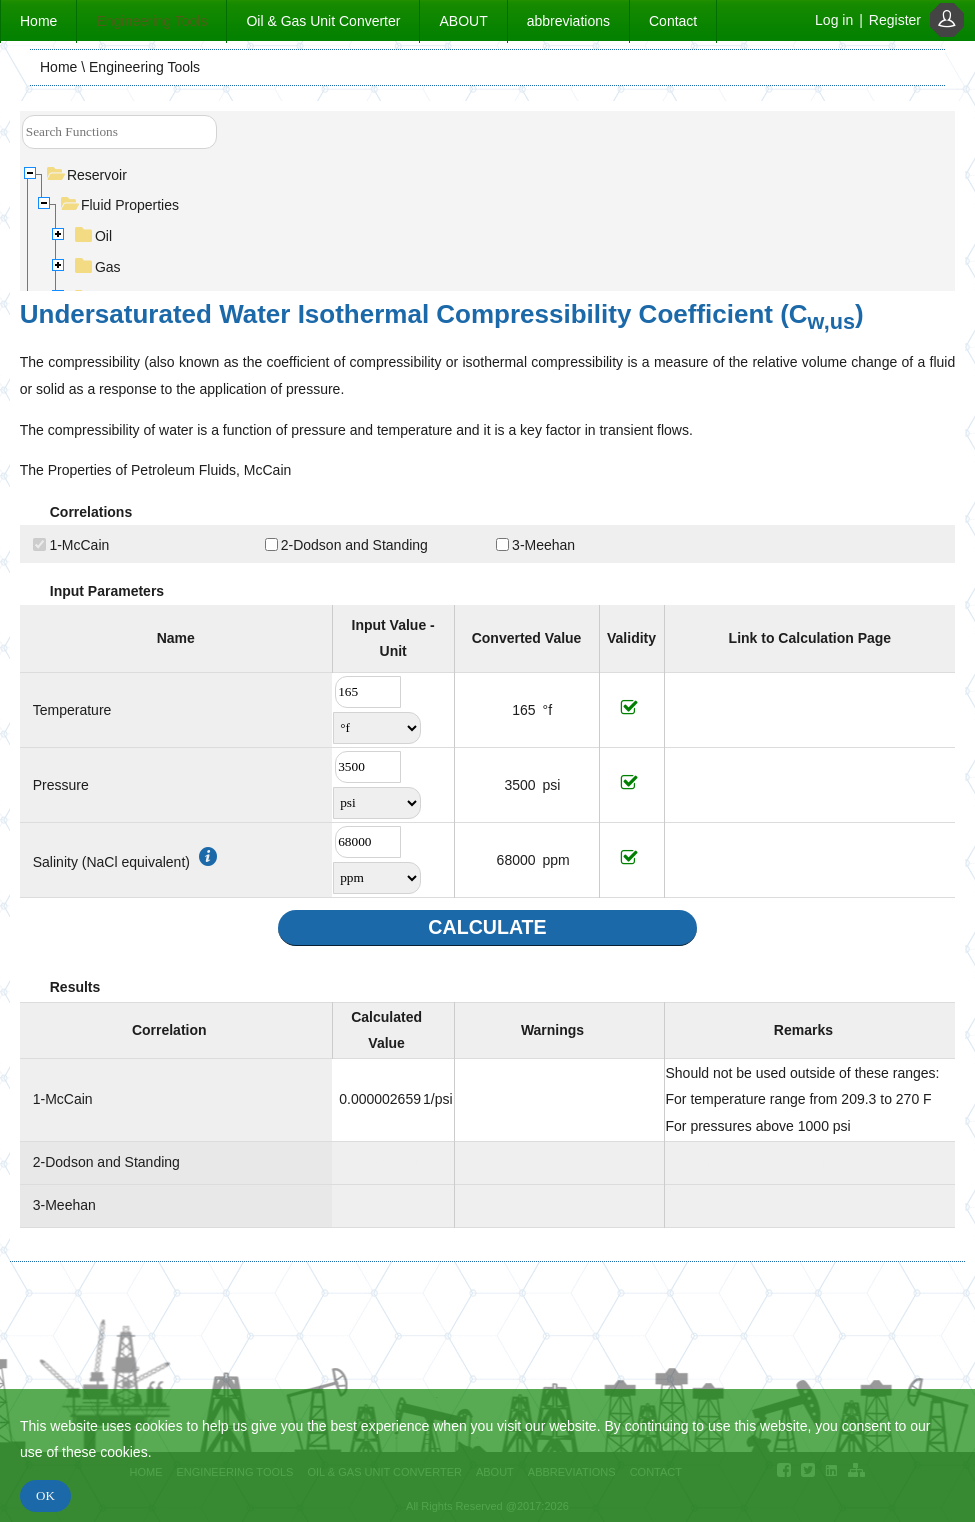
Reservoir (87, 175)
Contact (673, 21)
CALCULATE (487, 927)
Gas (98, 267)
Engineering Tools (151, 21)
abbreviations (568, 21)
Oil (94, 236)
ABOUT (463, 21)
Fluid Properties (120, 205)
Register (895, 20)
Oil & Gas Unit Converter (323, 21)
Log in (834, 20)
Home (38, 21)
